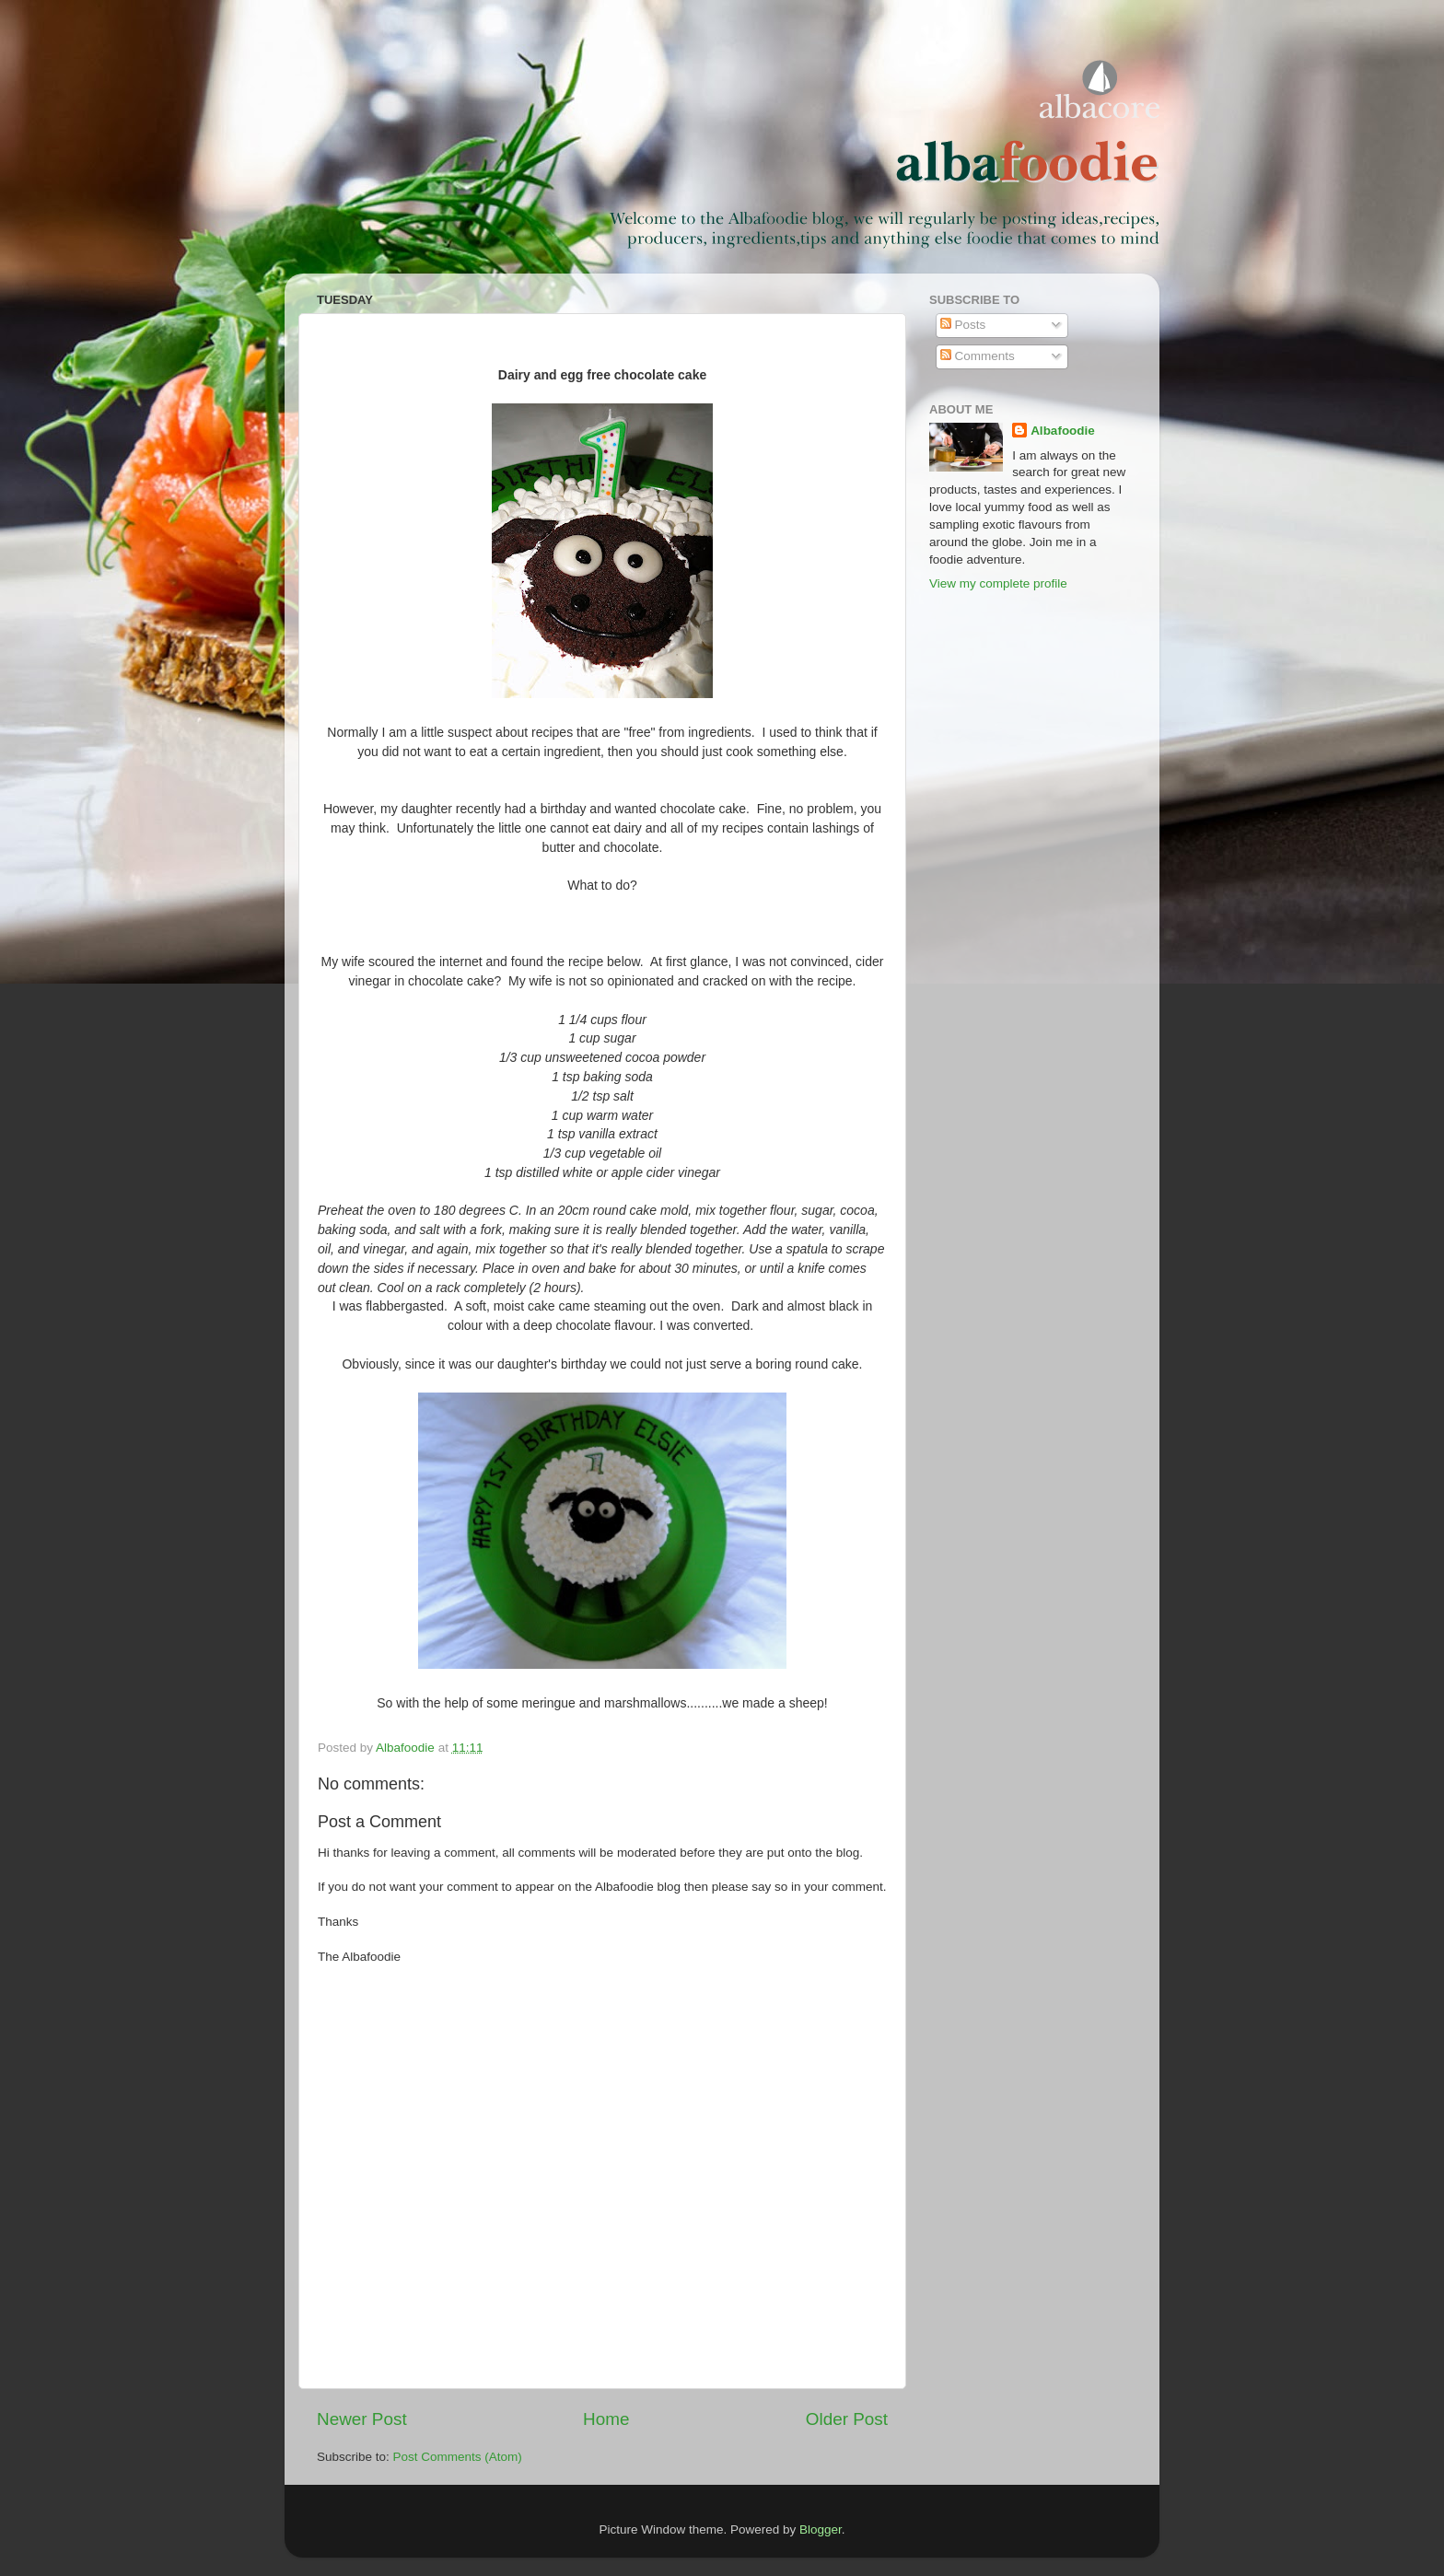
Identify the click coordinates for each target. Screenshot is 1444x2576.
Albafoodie (1063, 430)
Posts (963, 325)
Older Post (847, 2419)
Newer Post (362, 2419)
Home (606, 2419)
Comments (977, 356)
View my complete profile (998, 583)
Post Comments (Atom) (457, 2457)
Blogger (820, 2529)
